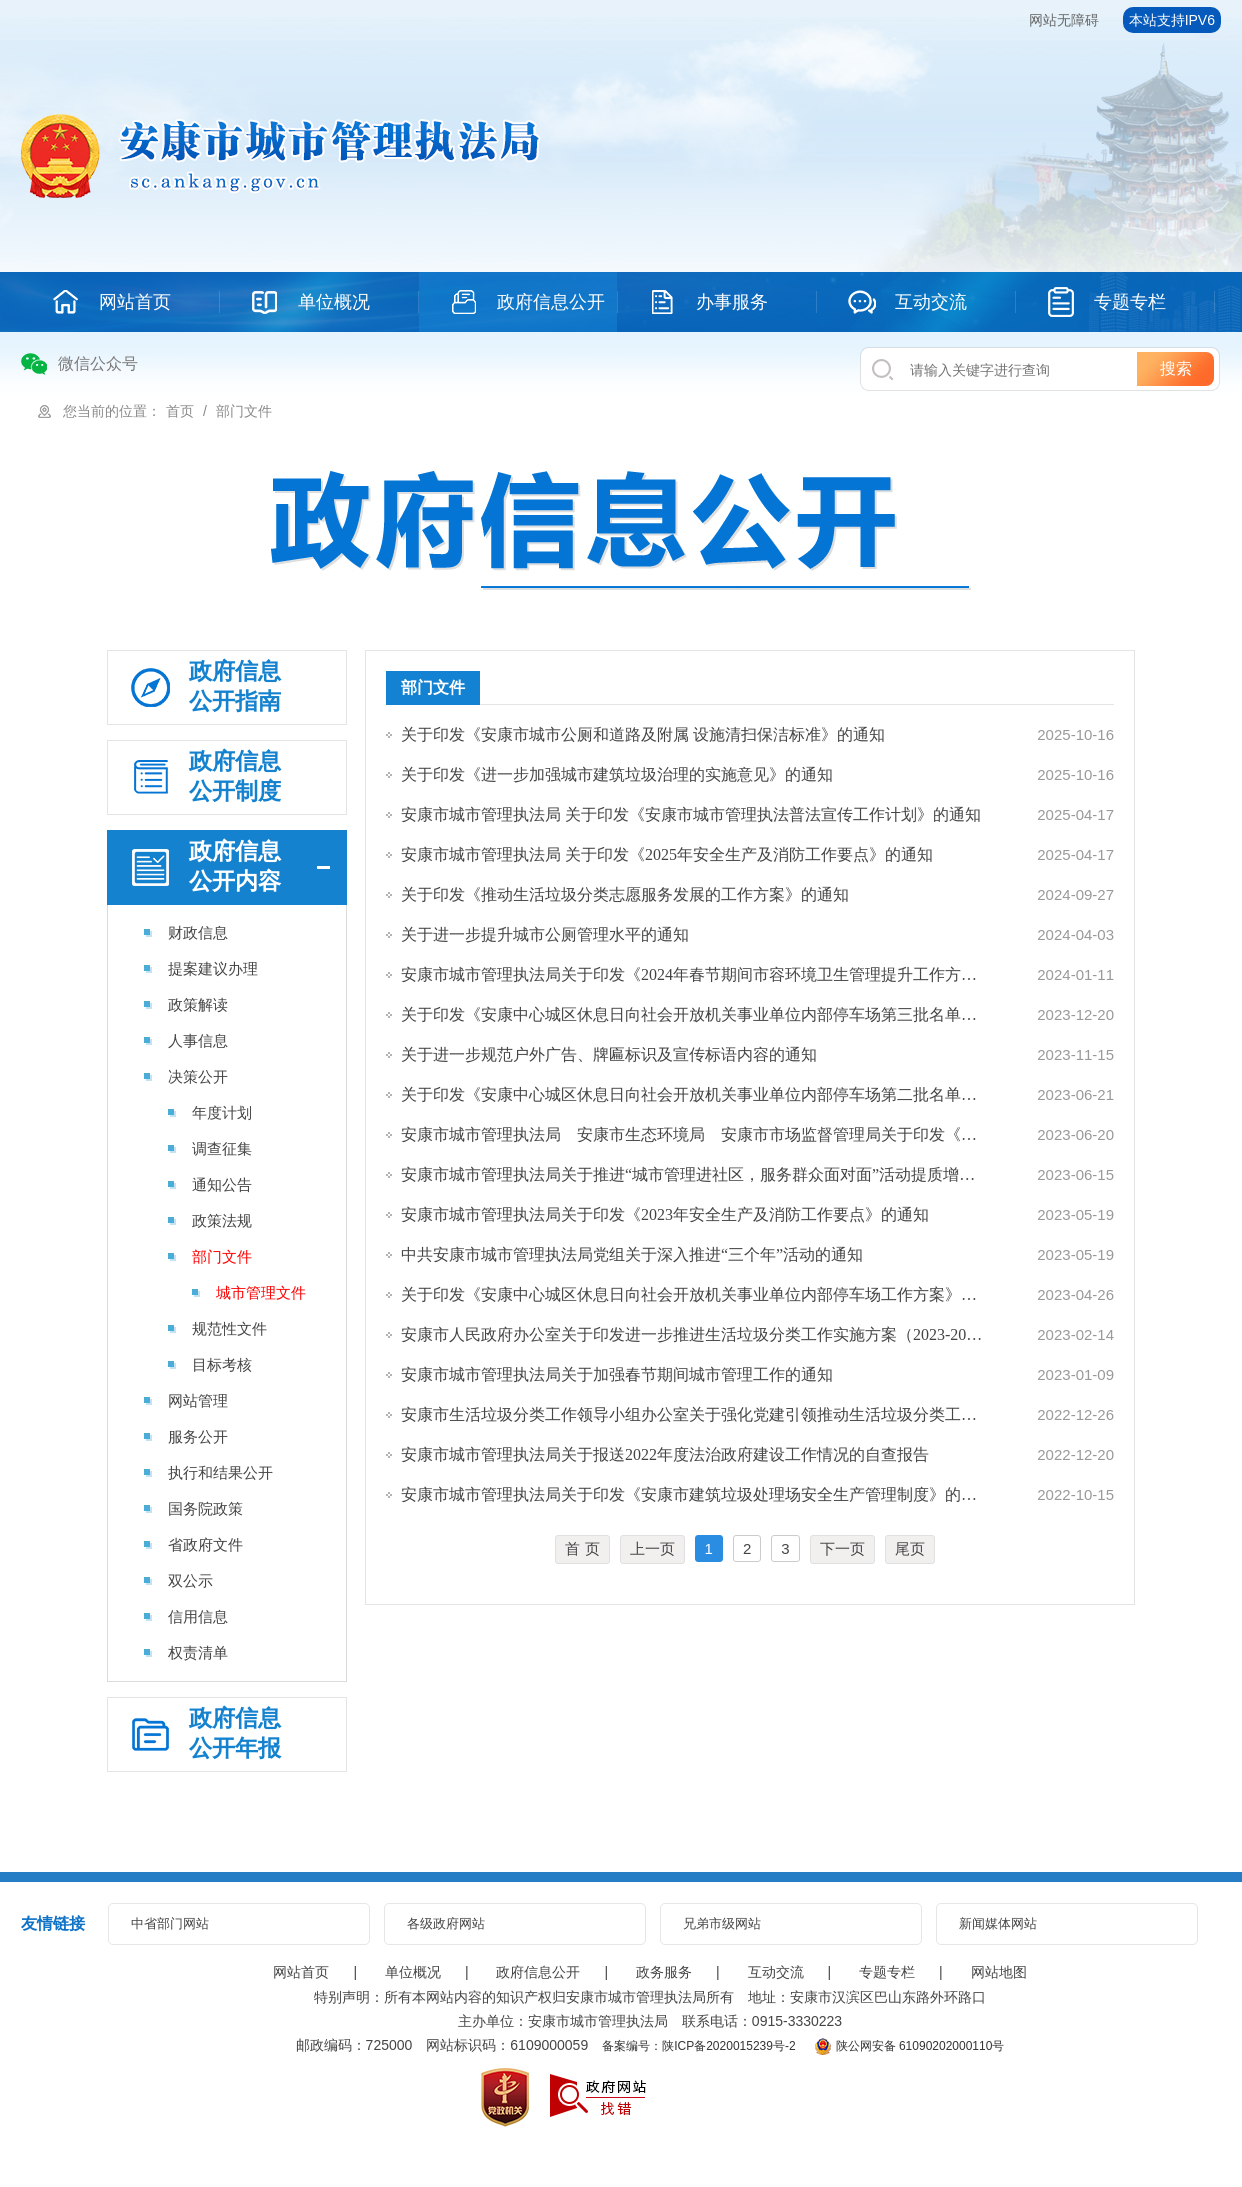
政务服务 (664, 1972)
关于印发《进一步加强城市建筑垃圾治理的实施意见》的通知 (617, 774)
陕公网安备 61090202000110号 (910, 2046)
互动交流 (776, 1972)
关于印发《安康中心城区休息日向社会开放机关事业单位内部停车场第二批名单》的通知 (693, 1094)
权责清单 (198, 1652)
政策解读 (198, 1004)
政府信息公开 (538, 1972)
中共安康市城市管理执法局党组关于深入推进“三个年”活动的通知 (632, 1254)
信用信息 (198, 1616)
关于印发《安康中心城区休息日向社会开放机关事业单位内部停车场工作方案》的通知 (693, 1294)
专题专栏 (887, 1972)
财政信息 (198, 932)
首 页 (582, 1548)
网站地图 (999, 1972)
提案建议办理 (213, 968)
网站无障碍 (1064, 20)
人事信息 (198, 1040)
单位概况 (413, 1972)
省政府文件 (205, 1544)
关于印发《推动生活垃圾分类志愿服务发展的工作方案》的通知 (625, 894)
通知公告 (222, 1184)
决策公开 (198, 1076)
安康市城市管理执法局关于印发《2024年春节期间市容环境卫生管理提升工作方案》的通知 (693, 974)
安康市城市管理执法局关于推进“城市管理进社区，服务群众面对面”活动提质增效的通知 (693, 1174)
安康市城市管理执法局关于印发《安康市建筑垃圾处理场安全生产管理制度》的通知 (693, 1494)
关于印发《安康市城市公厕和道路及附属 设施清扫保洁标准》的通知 (643, 734)
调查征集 (222, 1148)
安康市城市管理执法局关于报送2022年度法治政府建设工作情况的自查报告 (665, 1454)
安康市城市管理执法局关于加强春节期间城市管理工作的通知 (617, 1374)
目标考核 (222, 1364)
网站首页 (301, 1972)
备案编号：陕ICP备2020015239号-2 (698, 2046)
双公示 (190, 1580)
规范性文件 (229, 1328)
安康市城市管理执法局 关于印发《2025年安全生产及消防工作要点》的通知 (667, 854)
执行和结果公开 (220, 1472)
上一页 (652, 1548)
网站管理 (198, 1400)
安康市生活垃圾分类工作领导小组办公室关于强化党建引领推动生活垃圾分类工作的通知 (693, 1414)
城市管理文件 (261, 1292)
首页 (180, 411)
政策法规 (222, 1220)
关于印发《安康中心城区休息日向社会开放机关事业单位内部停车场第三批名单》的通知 (693, 1014)
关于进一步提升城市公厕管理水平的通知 (545, 934)
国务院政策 (205, 1508)
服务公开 (198, 1436)
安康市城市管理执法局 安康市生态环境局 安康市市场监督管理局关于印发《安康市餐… (693, 1134)
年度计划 (222, 1112)
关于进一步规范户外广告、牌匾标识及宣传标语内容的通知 (609, 1054)
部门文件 (244, 411)
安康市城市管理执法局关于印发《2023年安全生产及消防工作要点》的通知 (665, 1214)
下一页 (842, 1548)
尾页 (910, 1548)
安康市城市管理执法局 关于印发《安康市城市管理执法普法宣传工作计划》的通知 (691, 814)
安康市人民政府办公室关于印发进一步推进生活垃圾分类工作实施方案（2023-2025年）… (693, 1334)
